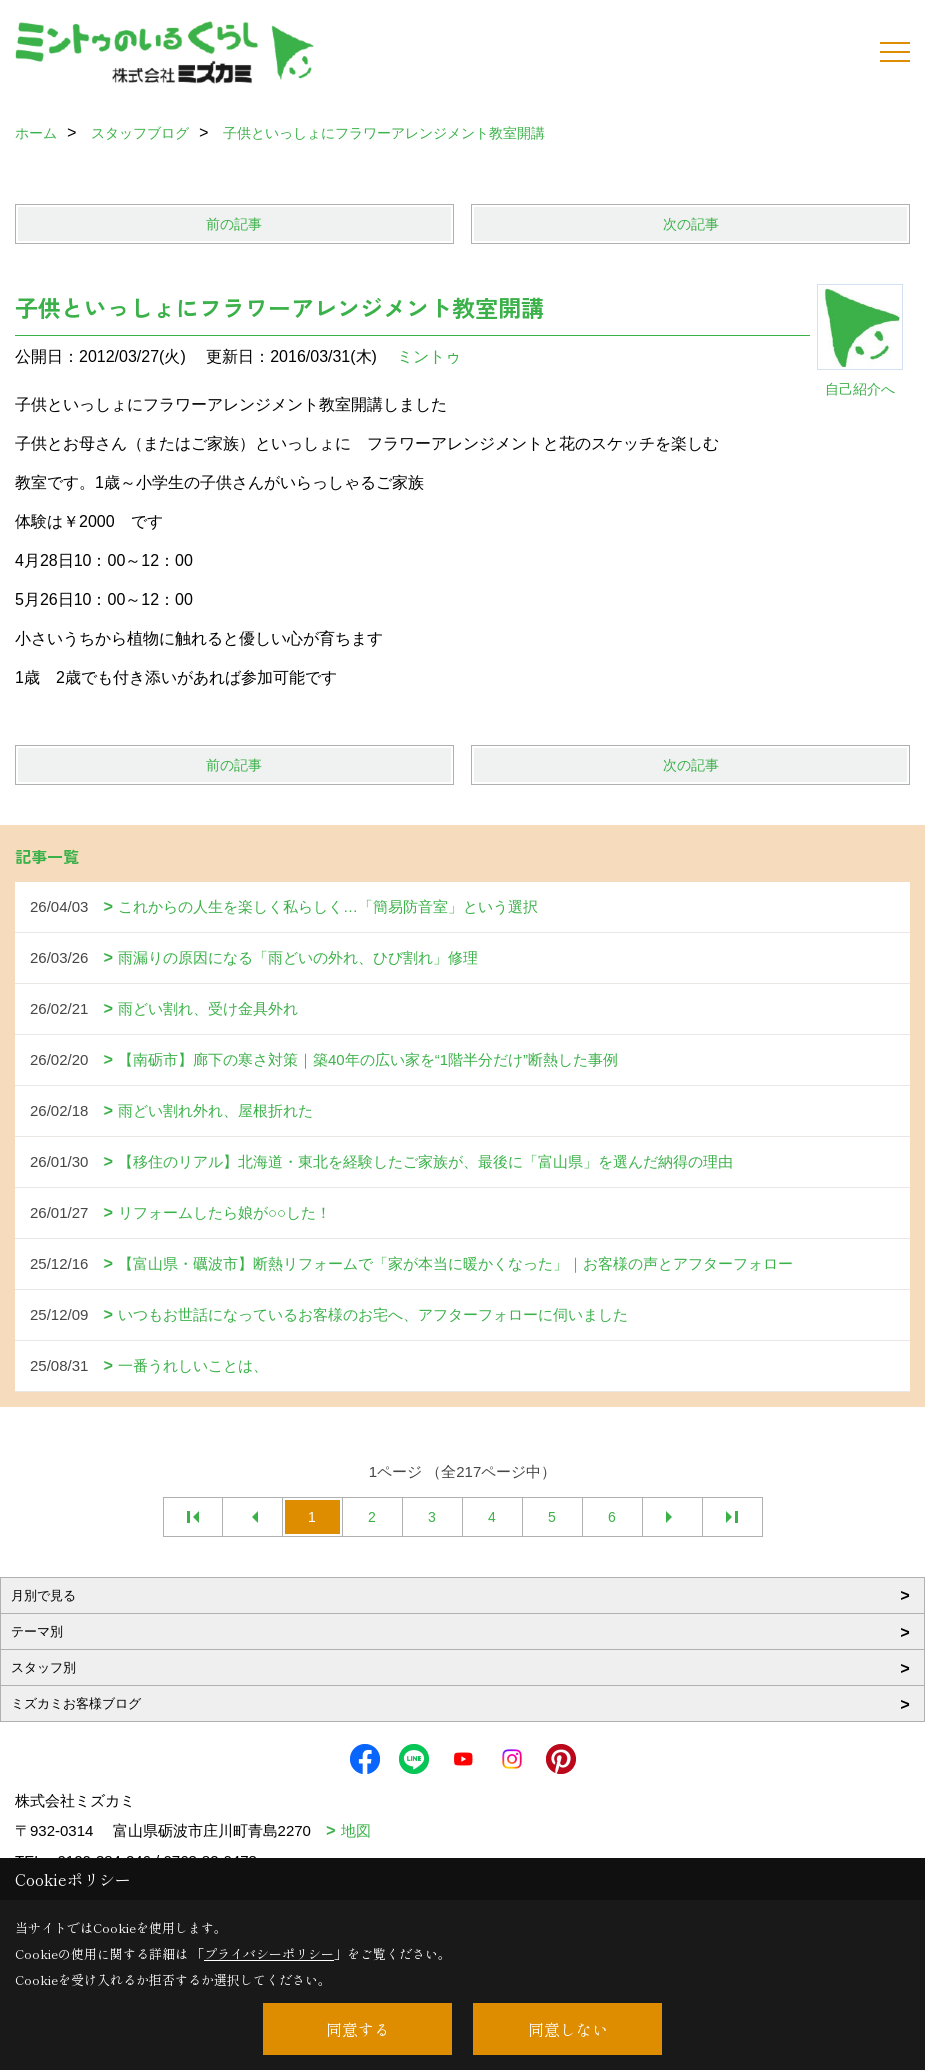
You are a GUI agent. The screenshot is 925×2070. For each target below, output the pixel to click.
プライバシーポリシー (269, 1953)
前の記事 (234, 224)
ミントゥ (429, 356)
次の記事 (691, 224)
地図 (356, 1830)
